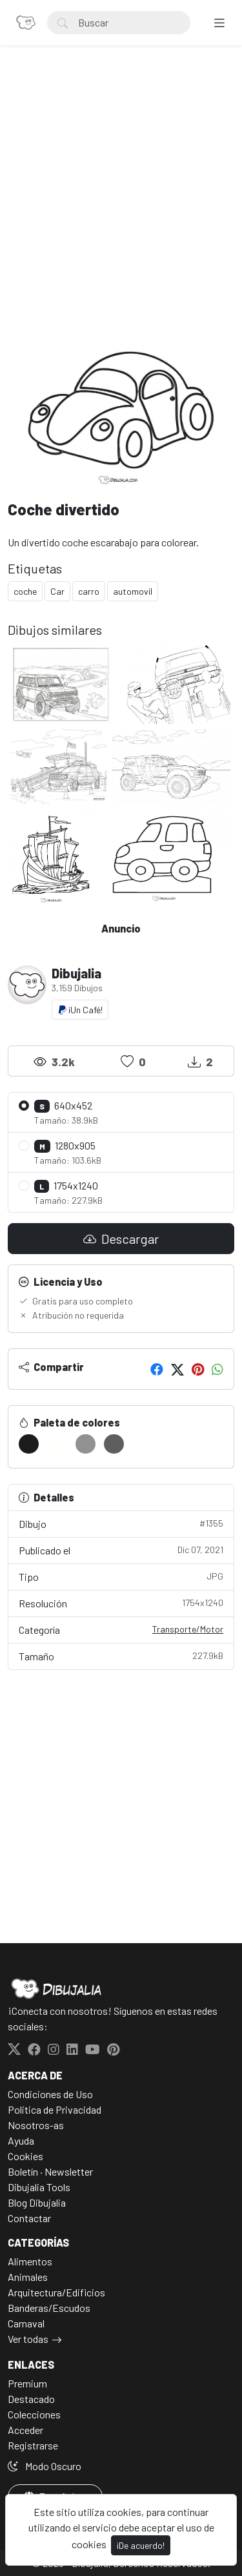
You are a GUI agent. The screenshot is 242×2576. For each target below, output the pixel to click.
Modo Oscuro (44, 2466)
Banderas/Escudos (49, 2308)
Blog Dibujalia (37, 2202)
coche (25, 591)
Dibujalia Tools (39, 2187)
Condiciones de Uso (50, 2094)
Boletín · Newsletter (50, 2171)
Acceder (25, 2430)
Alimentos (30, 2261)
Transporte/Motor (187, 1628)
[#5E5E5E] (114, 1444)
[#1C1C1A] (29, 1444)
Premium (27, 2383)
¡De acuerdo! (141, 2545)
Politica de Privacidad (54, 2109)
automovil (132, 591)
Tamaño (121, 1655)
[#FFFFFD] (57, 1444)
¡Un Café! (80, 1009)
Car (57, 591)
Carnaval (26, 2323)
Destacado (31, 2399)
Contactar (29, 2218)
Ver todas (28, 2339)
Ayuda (21, 2140)
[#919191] (86, 1444)
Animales (28, 2277)
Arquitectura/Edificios (56, 2292)
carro (88, 591)
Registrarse (33, 2445)
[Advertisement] (121, 202)
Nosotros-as (36, 2125)
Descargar (121, 1238)
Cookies (25, 2156)
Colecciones (34, 2414)
